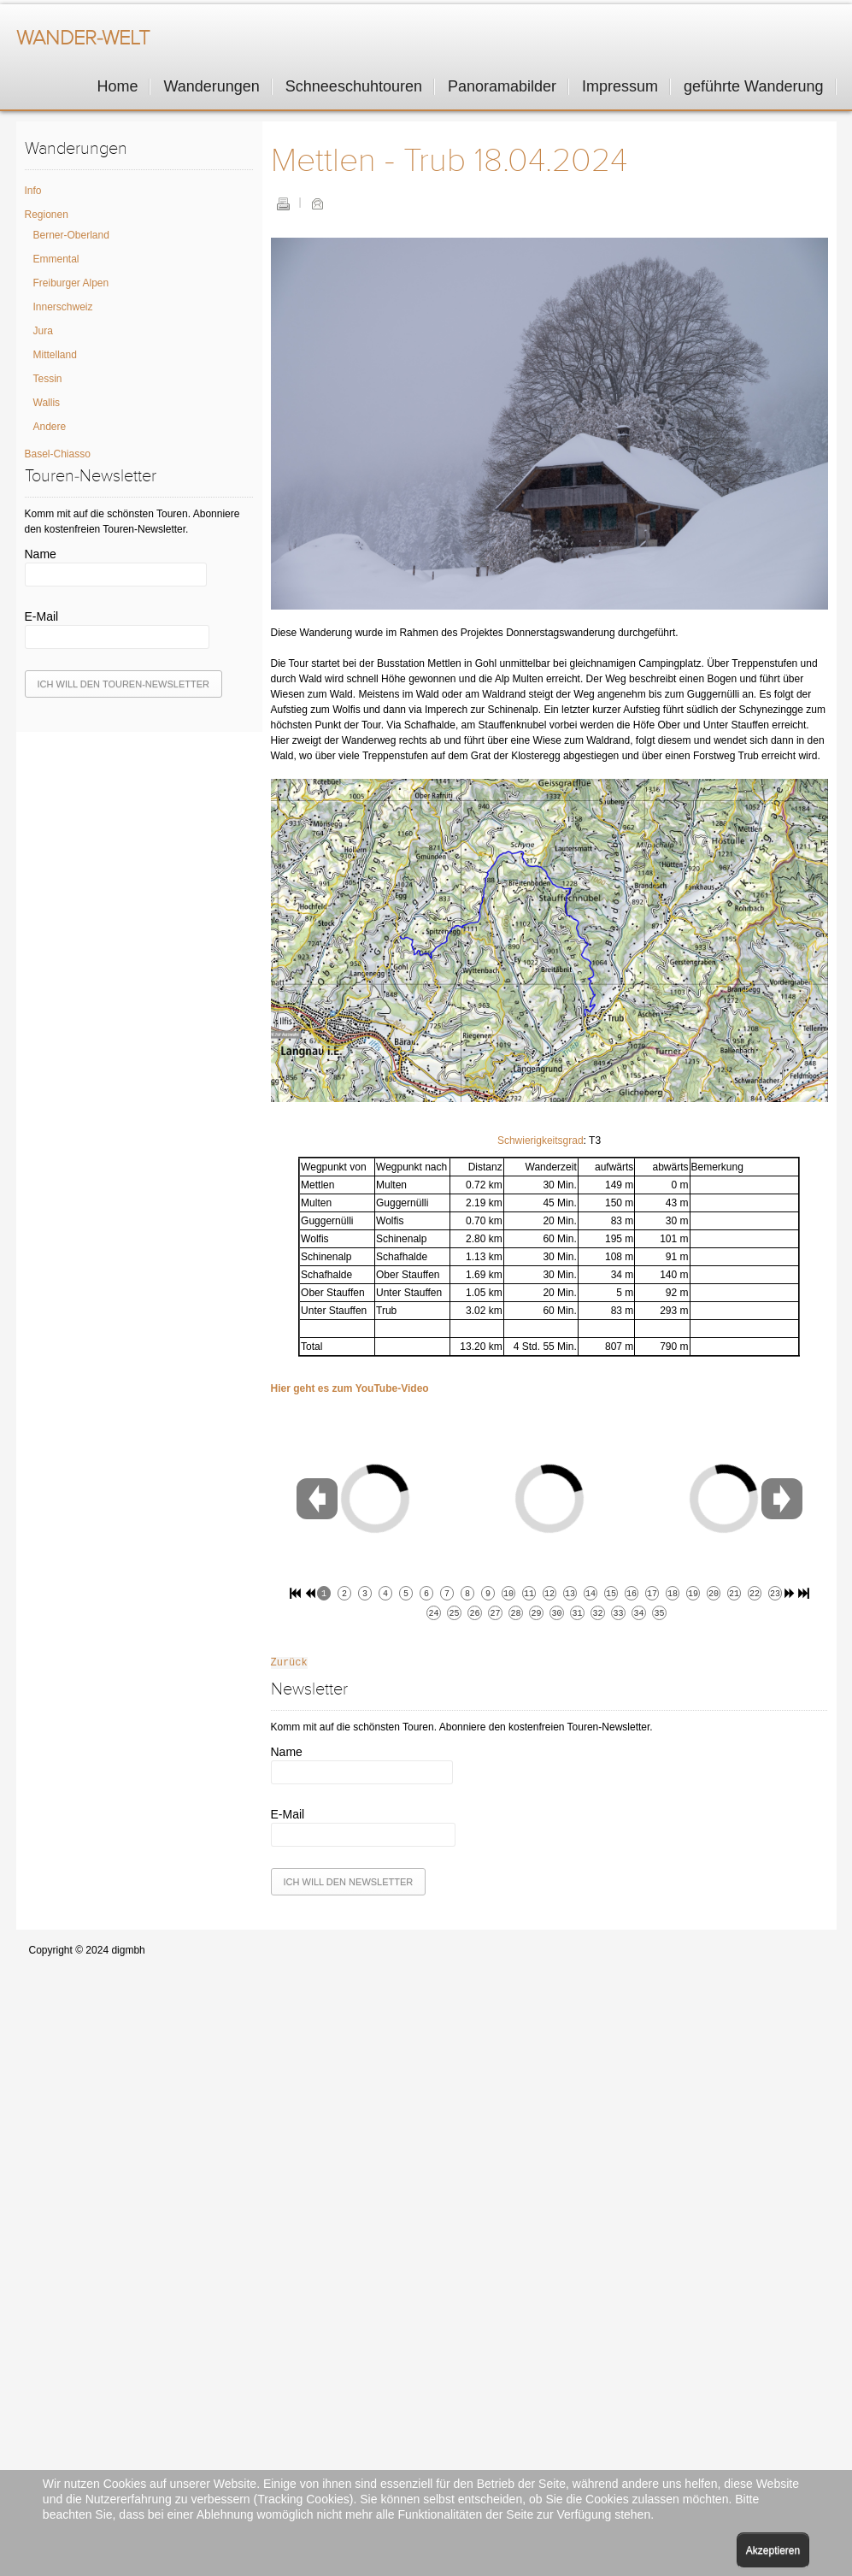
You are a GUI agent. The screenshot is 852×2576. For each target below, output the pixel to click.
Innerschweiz (63, 307)
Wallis (47, 403)
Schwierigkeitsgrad (540, 1141)
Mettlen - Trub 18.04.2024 (449, 160)
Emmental (56, 259)
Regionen (46, 215)
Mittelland (55, 355)
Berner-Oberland (71, 235)
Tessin (47, 379)
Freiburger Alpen (71, 283)
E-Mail (317, 203)
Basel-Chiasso (58, 454)
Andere (50, 427)
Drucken (283, 203)
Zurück (289, 1663)
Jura (43, 331)
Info (33, 191)
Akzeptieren (773, 2550)
